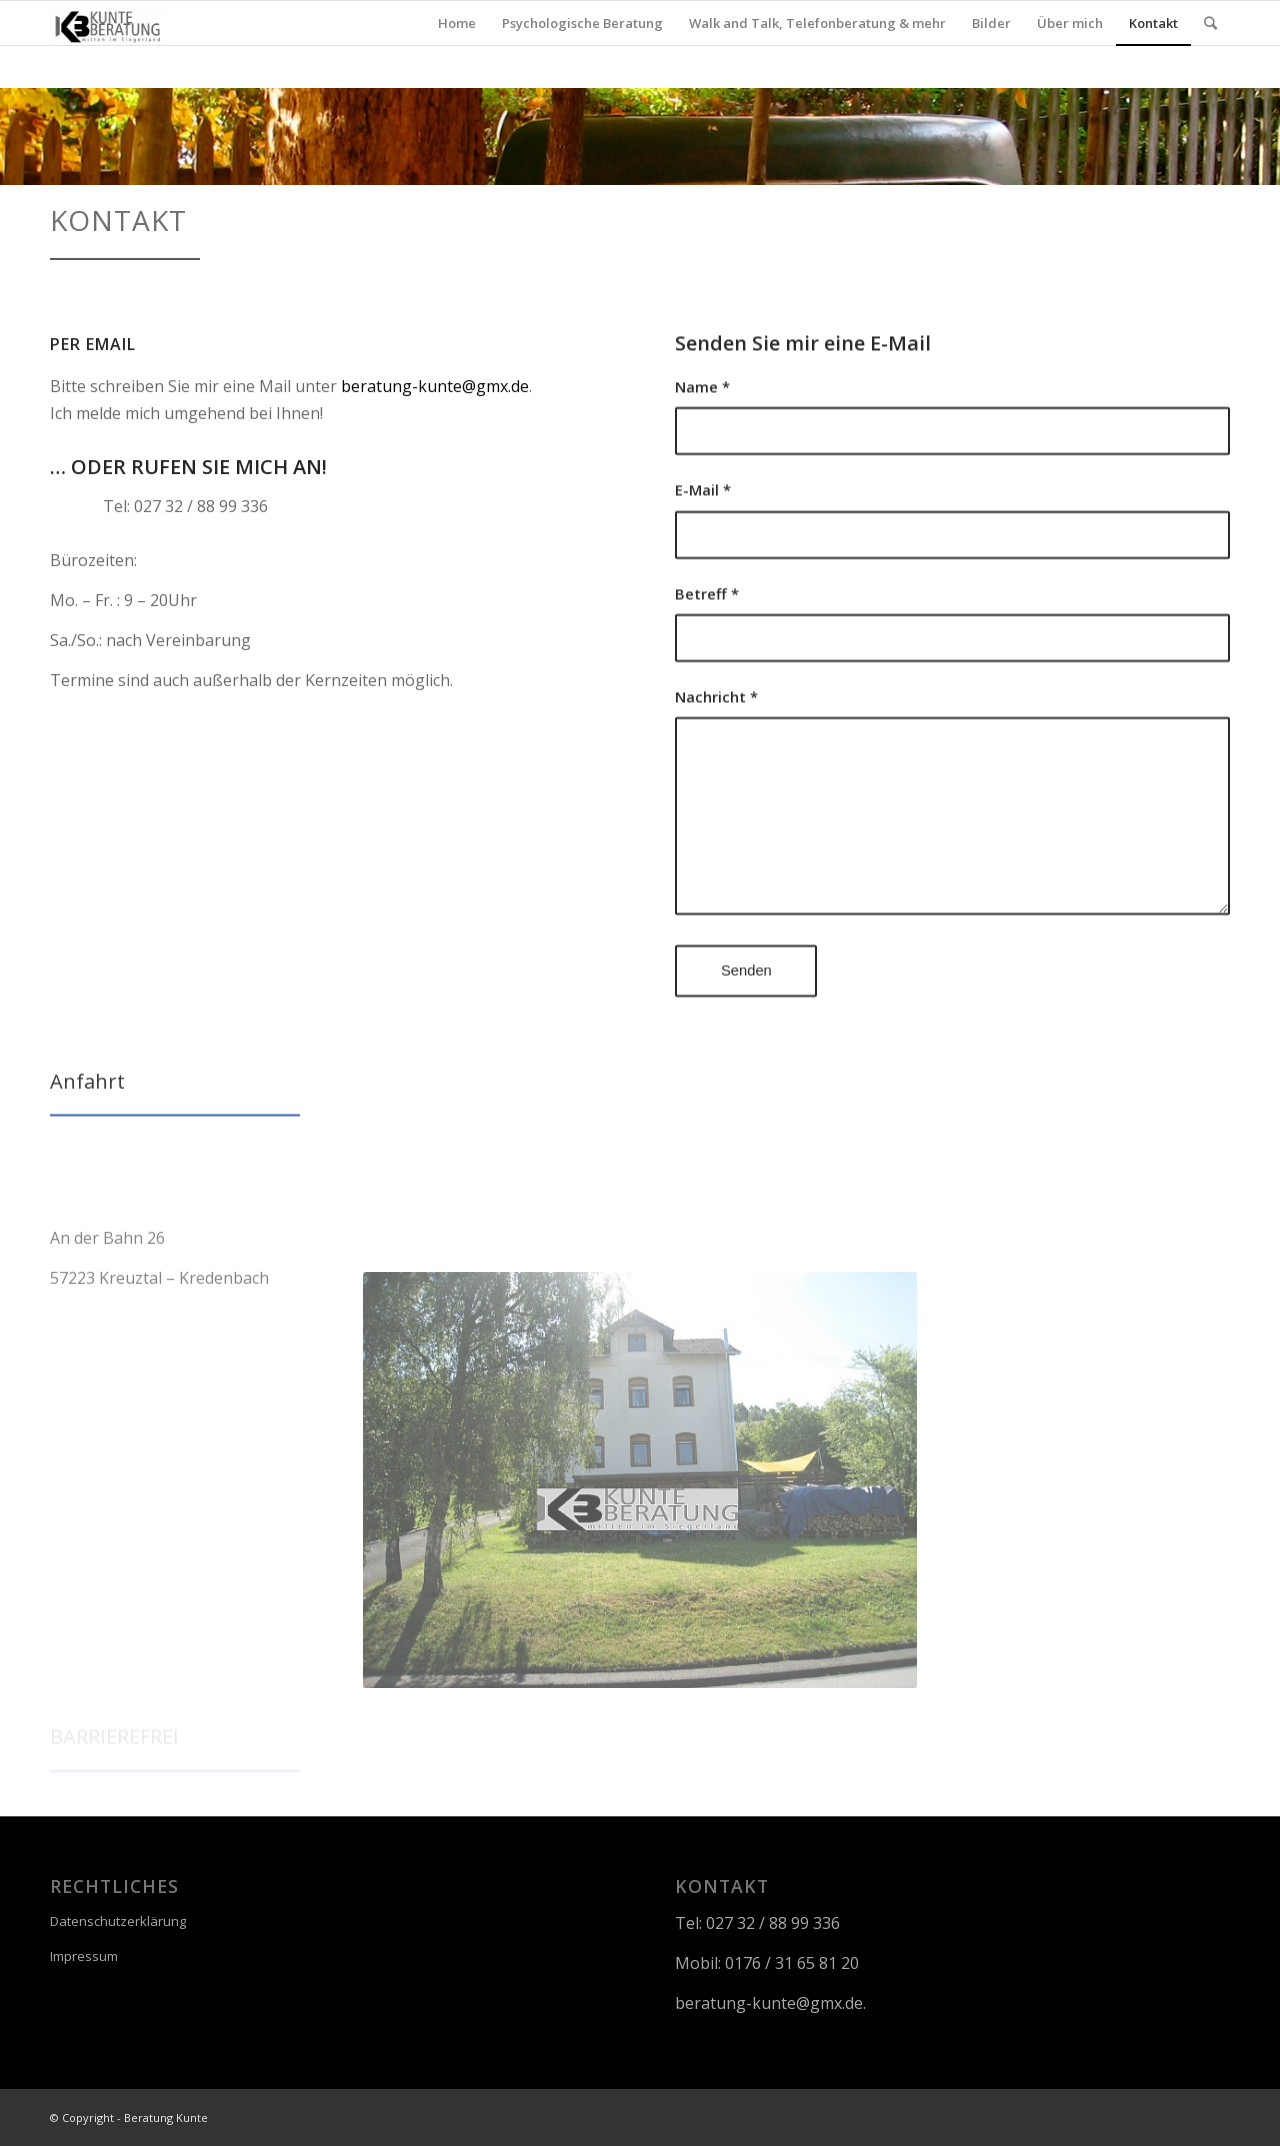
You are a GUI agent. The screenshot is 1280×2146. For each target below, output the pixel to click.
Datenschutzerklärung (118, 1921)
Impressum (84, 1956)
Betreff (707, 623)
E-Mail (703, 520)
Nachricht (716, 727)
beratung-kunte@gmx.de (435, 396)
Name (702, 416)
